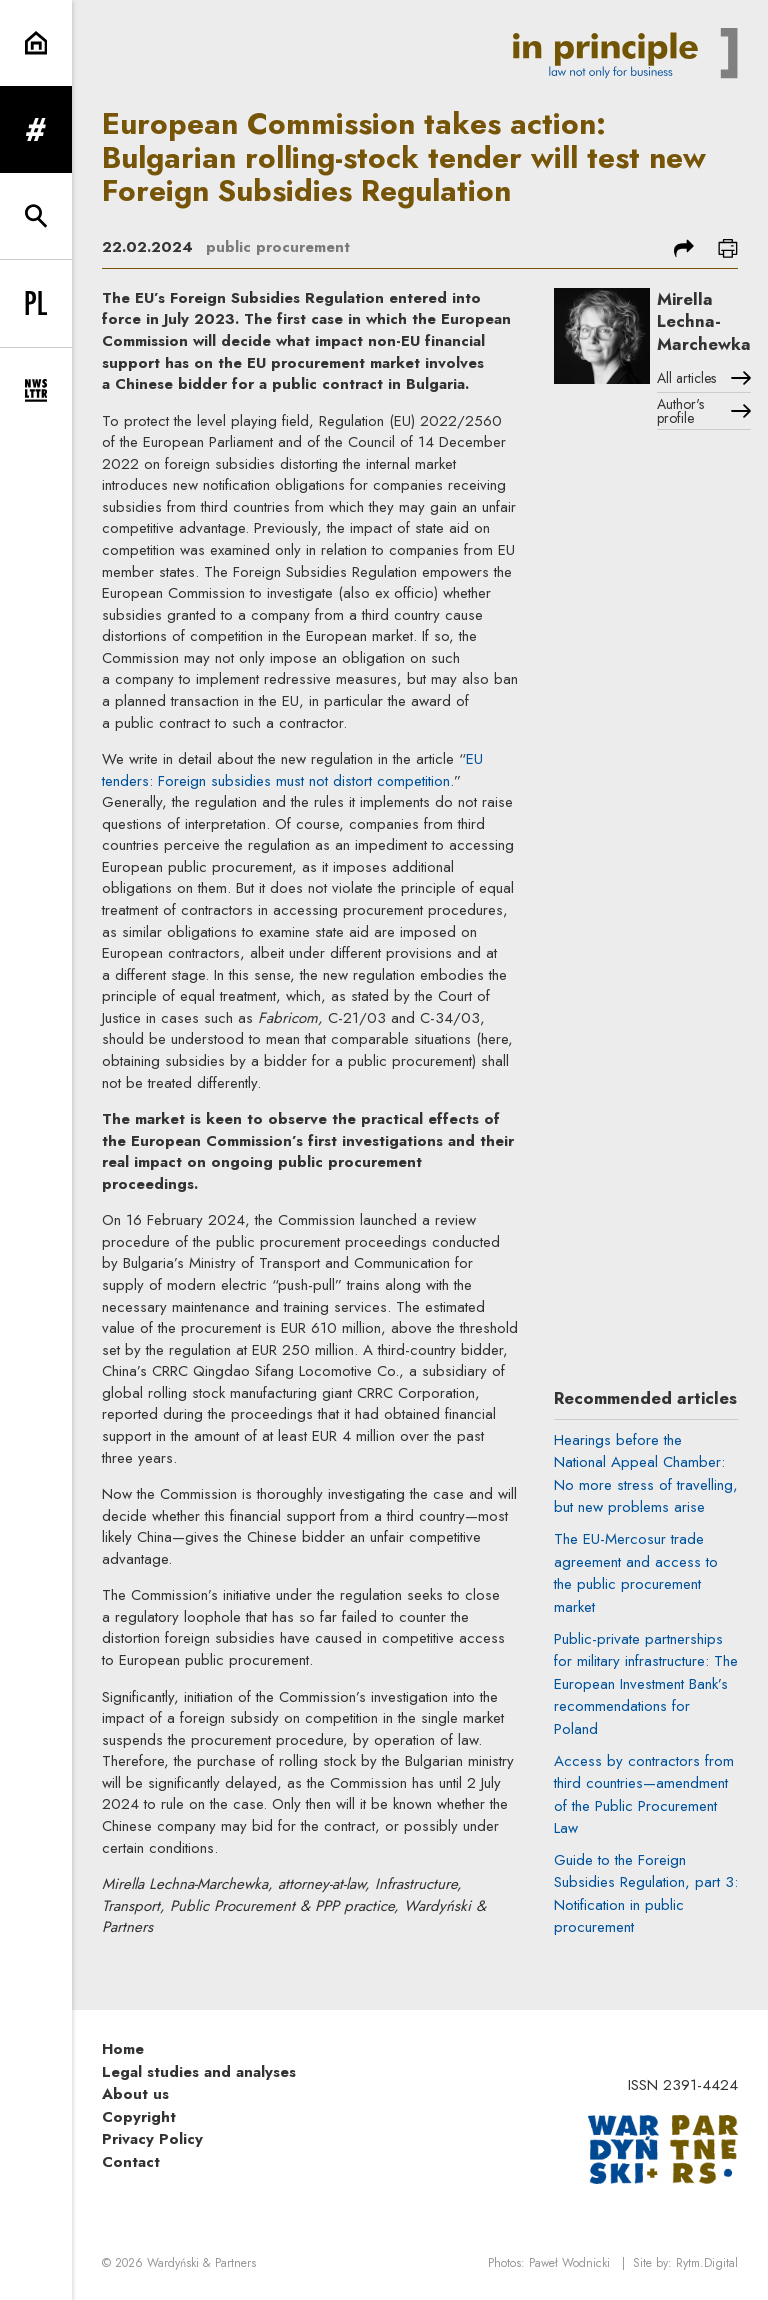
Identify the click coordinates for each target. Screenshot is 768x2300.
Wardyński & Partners (201, 2263)
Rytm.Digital (707, 2263)
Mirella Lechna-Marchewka (704, 321)
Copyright (139, 2117)
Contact (131, 2162)
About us (135, 2094)
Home (123, 2049)
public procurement (278, 247)
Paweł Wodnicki (569, 2263)
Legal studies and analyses (199, 2072)
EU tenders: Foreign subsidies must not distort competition (292, 770)
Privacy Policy (152, 2139)
